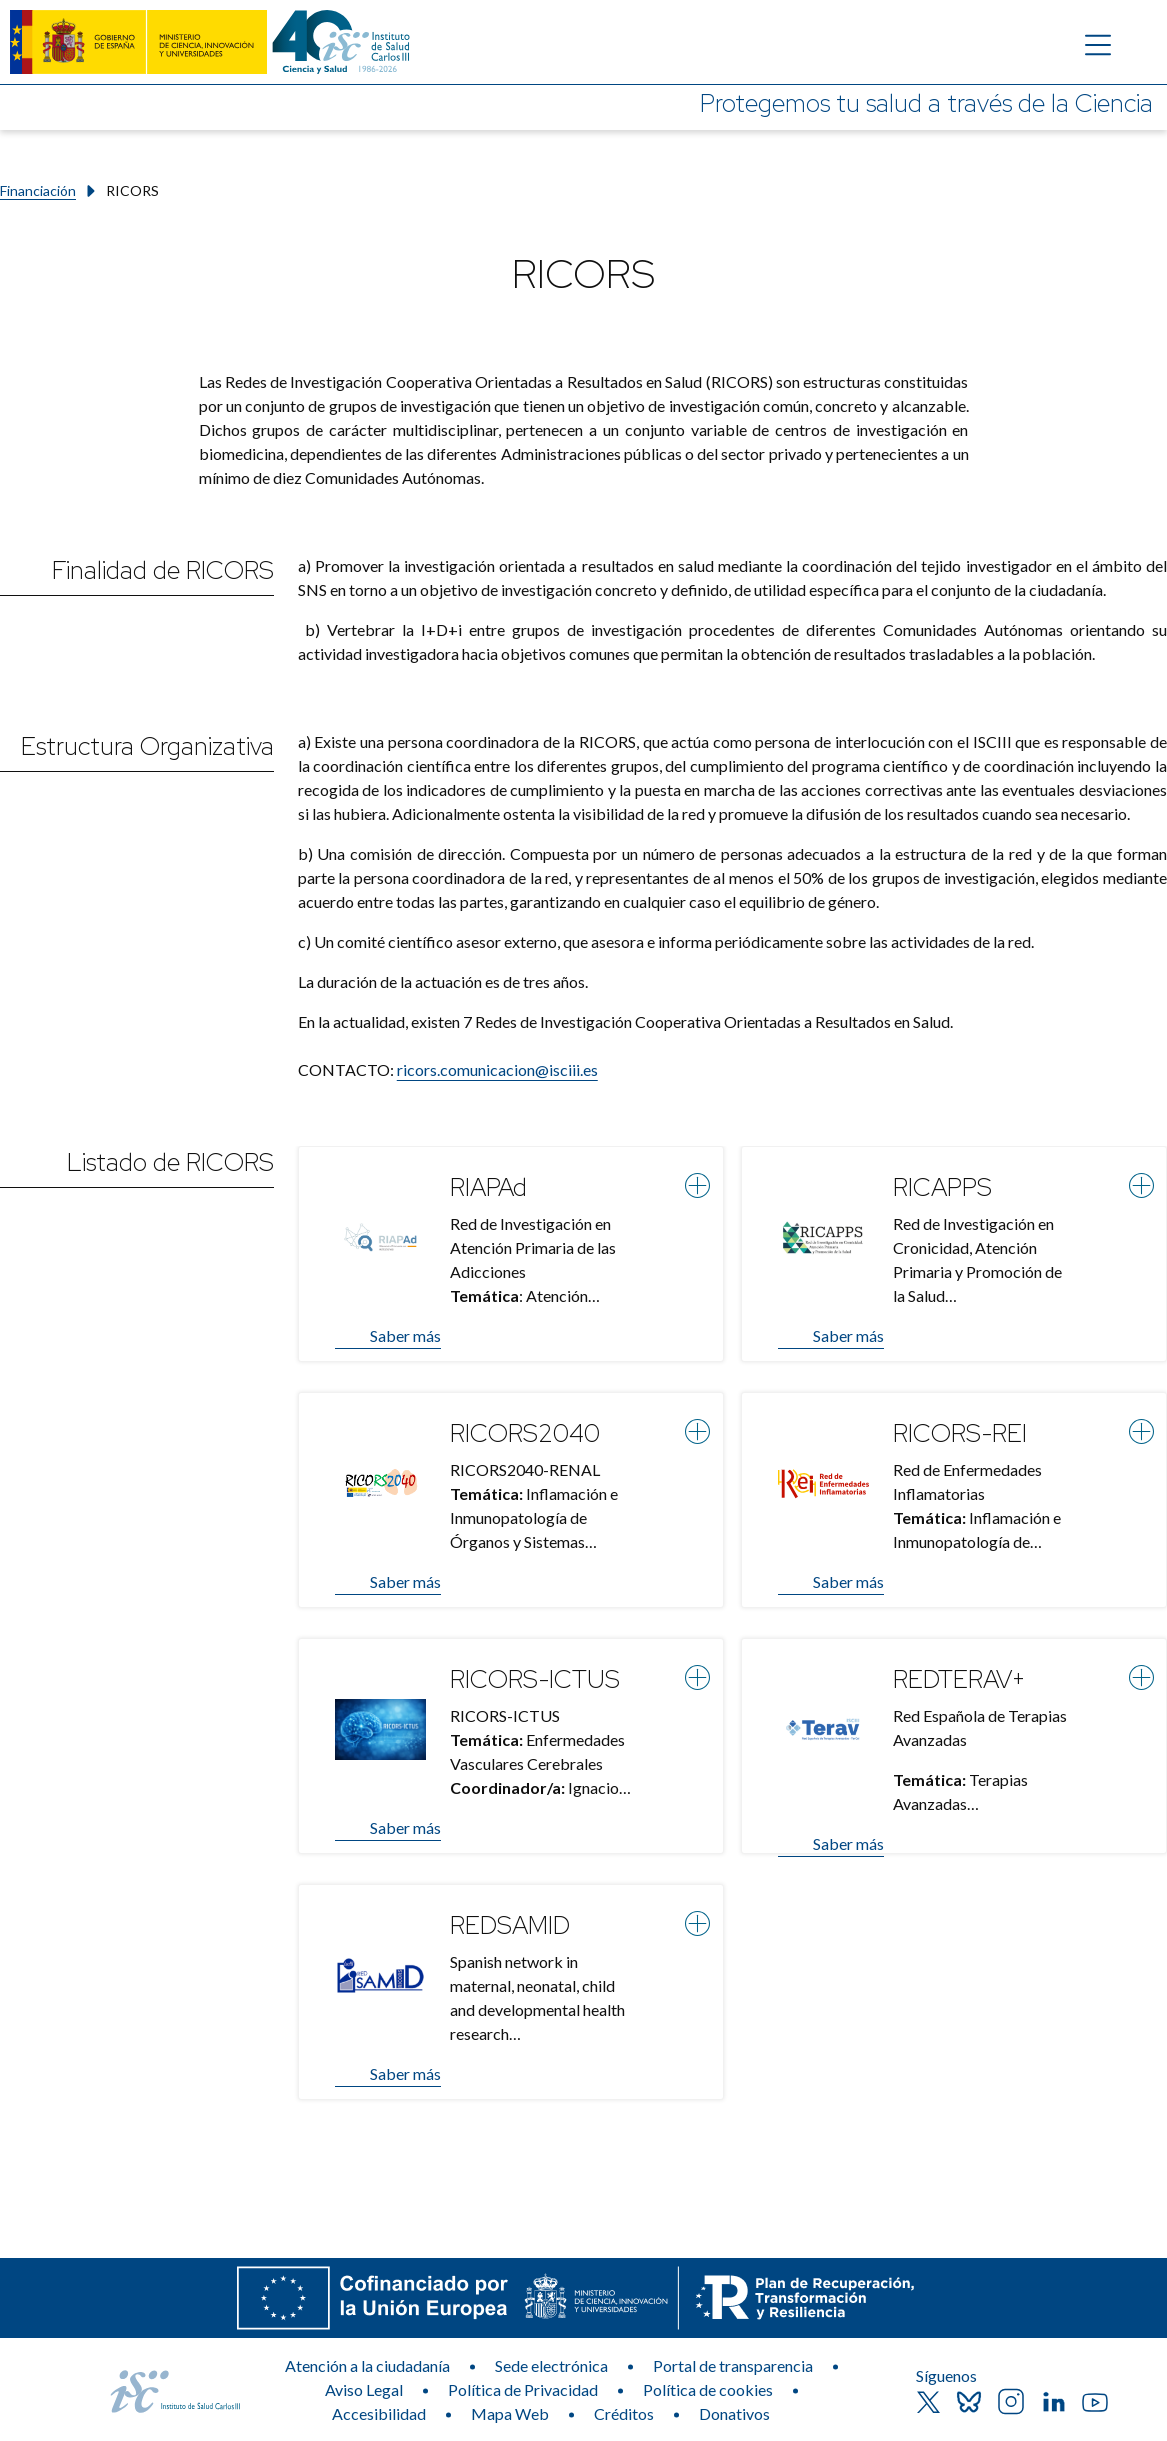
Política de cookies (708, 2389)
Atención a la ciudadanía (367, 2365)
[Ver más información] (697, 1185)
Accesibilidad (379, 2413)
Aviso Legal (364, 2389)
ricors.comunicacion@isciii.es (497, 1069)
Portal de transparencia (733, 2365)
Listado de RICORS (170, 1162)
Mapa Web (510, 2413)
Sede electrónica (551, 2365)
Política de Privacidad (523, 2389)
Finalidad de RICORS (163, 570)
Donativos (734, 2413)
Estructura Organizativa (147, 746)
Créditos (624, 2413)
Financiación (38, 190)
